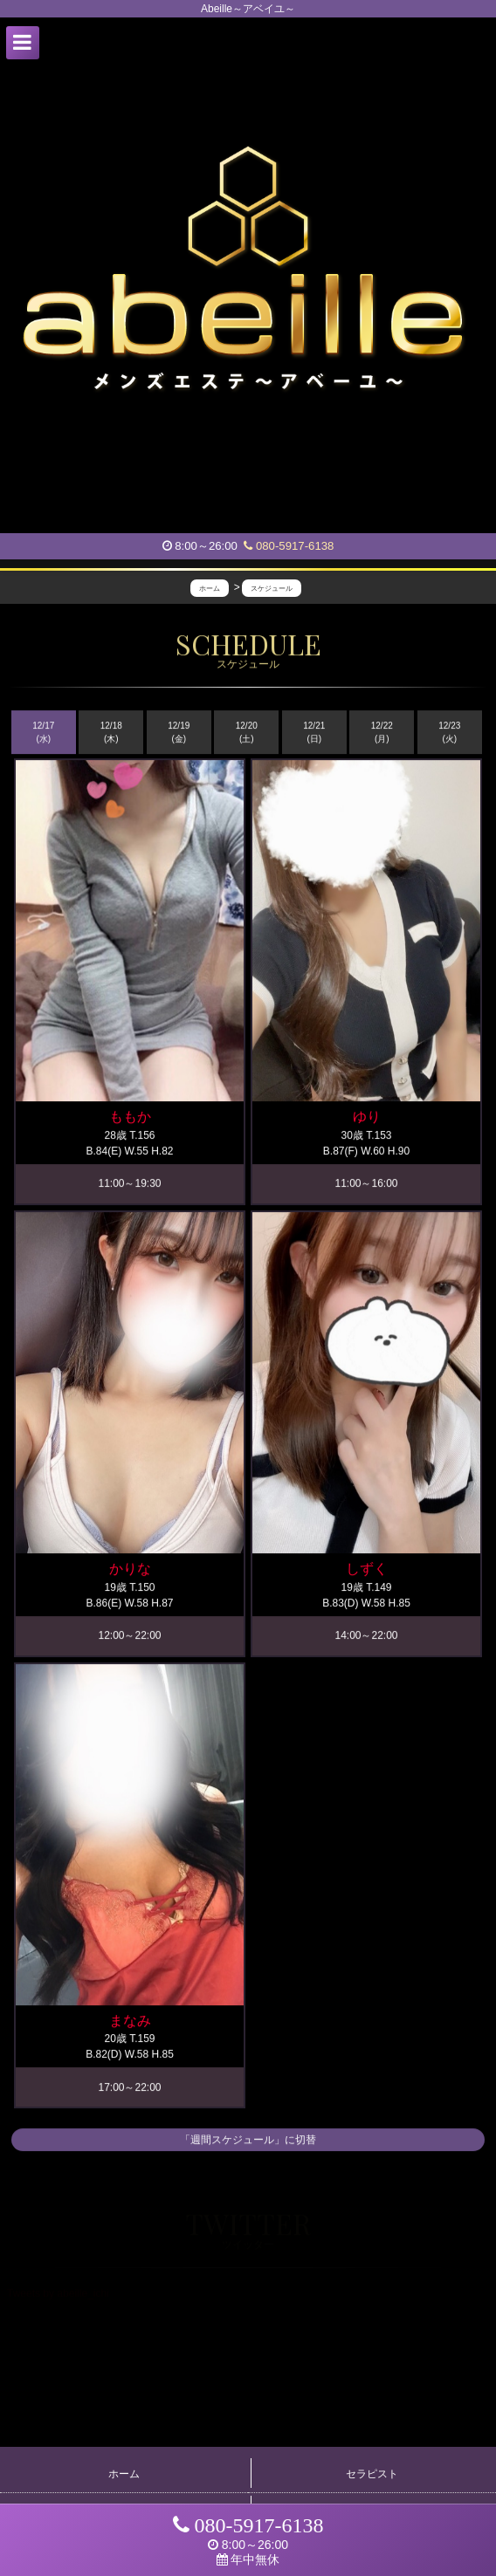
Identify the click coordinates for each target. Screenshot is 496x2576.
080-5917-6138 (289, 545)
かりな (130, 1569)
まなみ (130, 2021)
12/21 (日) (314, 733)
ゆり (367, 1117)
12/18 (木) (111, 733)
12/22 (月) (382, 733)
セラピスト (372, 2474)
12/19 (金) (178, 733)
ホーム (124, 2474)
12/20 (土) (247, 733)
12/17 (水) (43, 733)
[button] (22, 42)
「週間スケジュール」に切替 (248, 2140)
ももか (130, 1117)
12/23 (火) (449, 733)
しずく (367, 1569)
